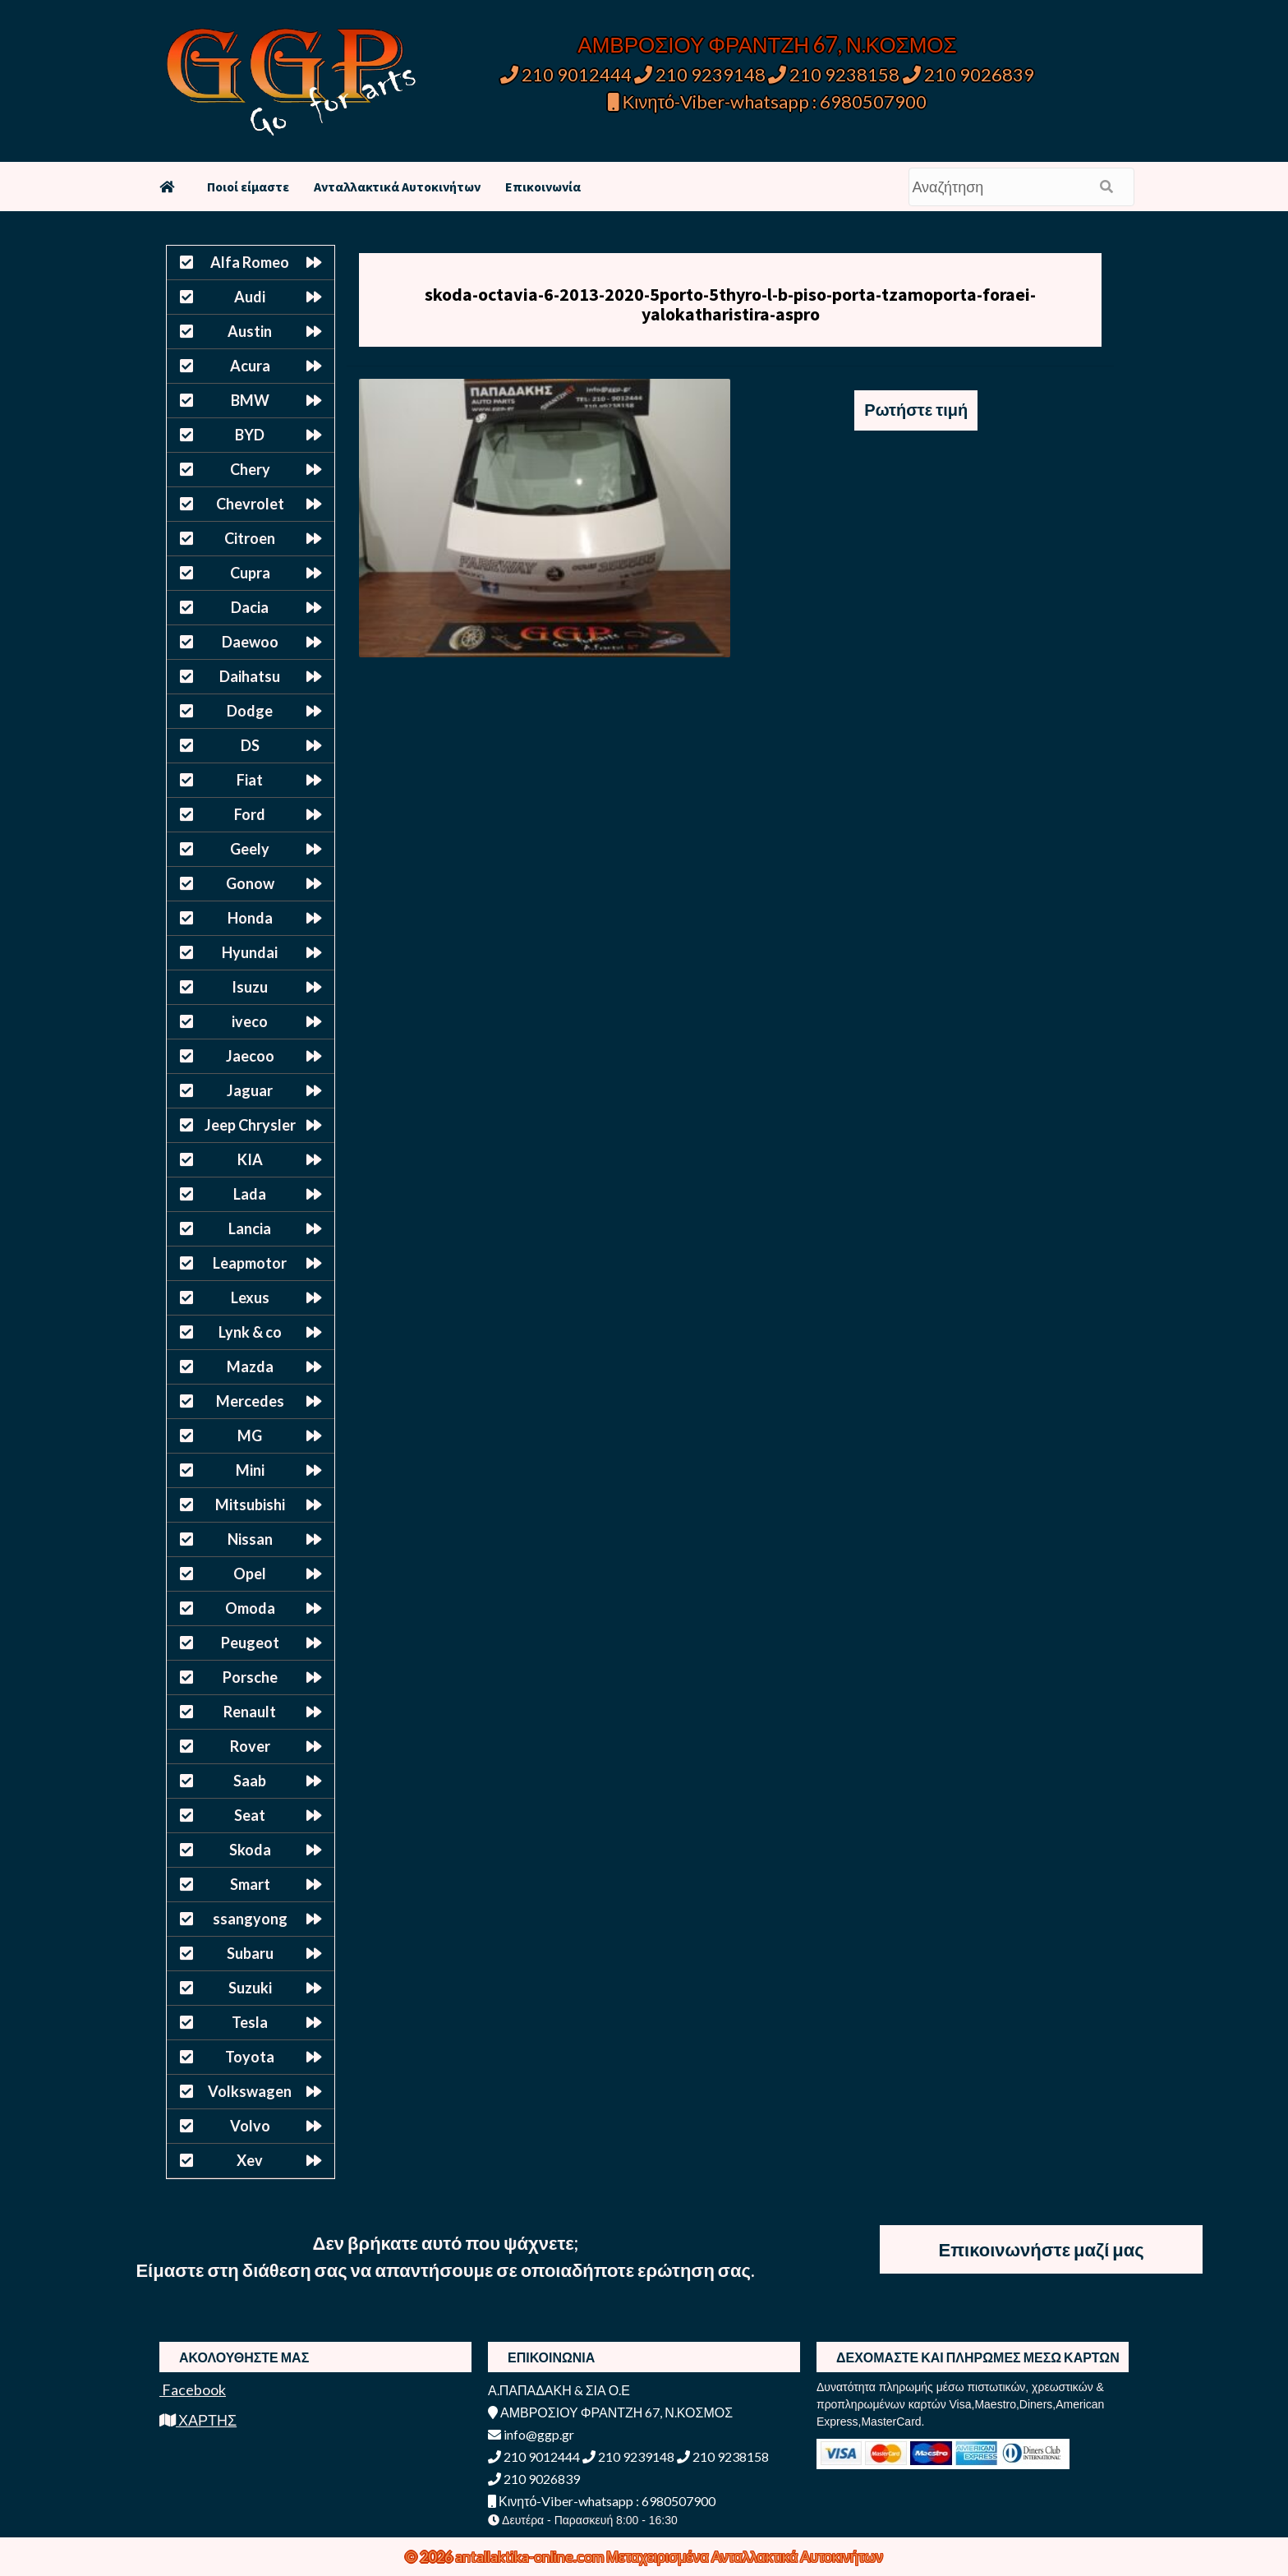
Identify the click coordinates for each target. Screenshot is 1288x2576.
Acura (250, 366)
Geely (249, 849)
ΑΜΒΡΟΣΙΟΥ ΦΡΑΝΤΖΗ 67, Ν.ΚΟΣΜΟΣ (766, 44)
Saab (249, 1781)
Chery (250, 469)
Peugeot (250, 1643)
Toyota (249, 2057)
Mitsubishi (250, 1504)
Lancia (249, 1228)
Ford (249, 814)
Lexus (250, 1297)
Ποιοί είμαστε (248, 186)
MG (249, 1435)
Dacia (250, 607)
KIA (250, 1159)
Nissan (250, 1539)
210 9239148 (700, 74)
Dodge (250, 711)
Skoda (250, 1850)
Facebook (192, 2389)
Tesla (250, 2022)
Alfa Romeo (249, 262)
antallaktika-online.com (530, 2556)
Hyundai (250, 952)
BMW (250, 400)
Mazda (250, 1366)
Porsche (250, 1677)
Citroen (249, 538)
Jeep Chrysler (250, 1125)
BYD (249, 435)
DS (250, 745)
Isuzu (250, 987)
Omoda (250, 1608)
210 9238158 (835, 74)
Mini (250, 1470)
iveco (250, 1021)
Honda (250, 918)
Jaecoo (250, 1056)
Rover (250, 1746)
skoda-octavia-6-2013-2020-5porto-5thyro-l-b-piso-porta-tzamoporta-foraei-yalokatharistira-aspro (730, 304)
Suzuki (250, 1988)
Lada (249, 1194)
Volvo (250, 2126)
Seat (249, 1815)
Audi (249, 297)
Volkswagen (250, 2091)
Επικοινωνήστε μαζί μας (1041, 2249)
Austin (250, 331)
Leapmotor (250, 1263)
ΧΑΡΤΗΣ (198, 2420)
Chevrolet (250, 504)
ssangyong (250, 1919)
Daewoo (250, 642)
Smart (250, 1884)
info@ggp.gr (531, 2434)
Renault (249, 1712)
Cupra (250, 573)
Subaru (250, 1953)
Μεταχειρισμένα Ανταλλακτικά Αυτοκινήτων (744, 2556)
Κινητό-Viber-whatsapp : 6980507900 (767, 101)
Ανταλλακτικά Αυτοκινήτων (397, 186)
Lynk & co (250, 1332)
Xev (250, 2160)
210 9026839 (968, 74)
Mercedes (250, 1401)
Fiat (250, 780)
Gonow (250, 883)
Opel (249, 1573)
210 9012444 (566, 74)
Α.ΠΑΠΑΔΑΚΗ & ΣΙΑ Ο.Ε (559, 2390)
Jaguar (250, 1090)
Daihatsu (249, 676)
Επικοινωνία (543, 186)
